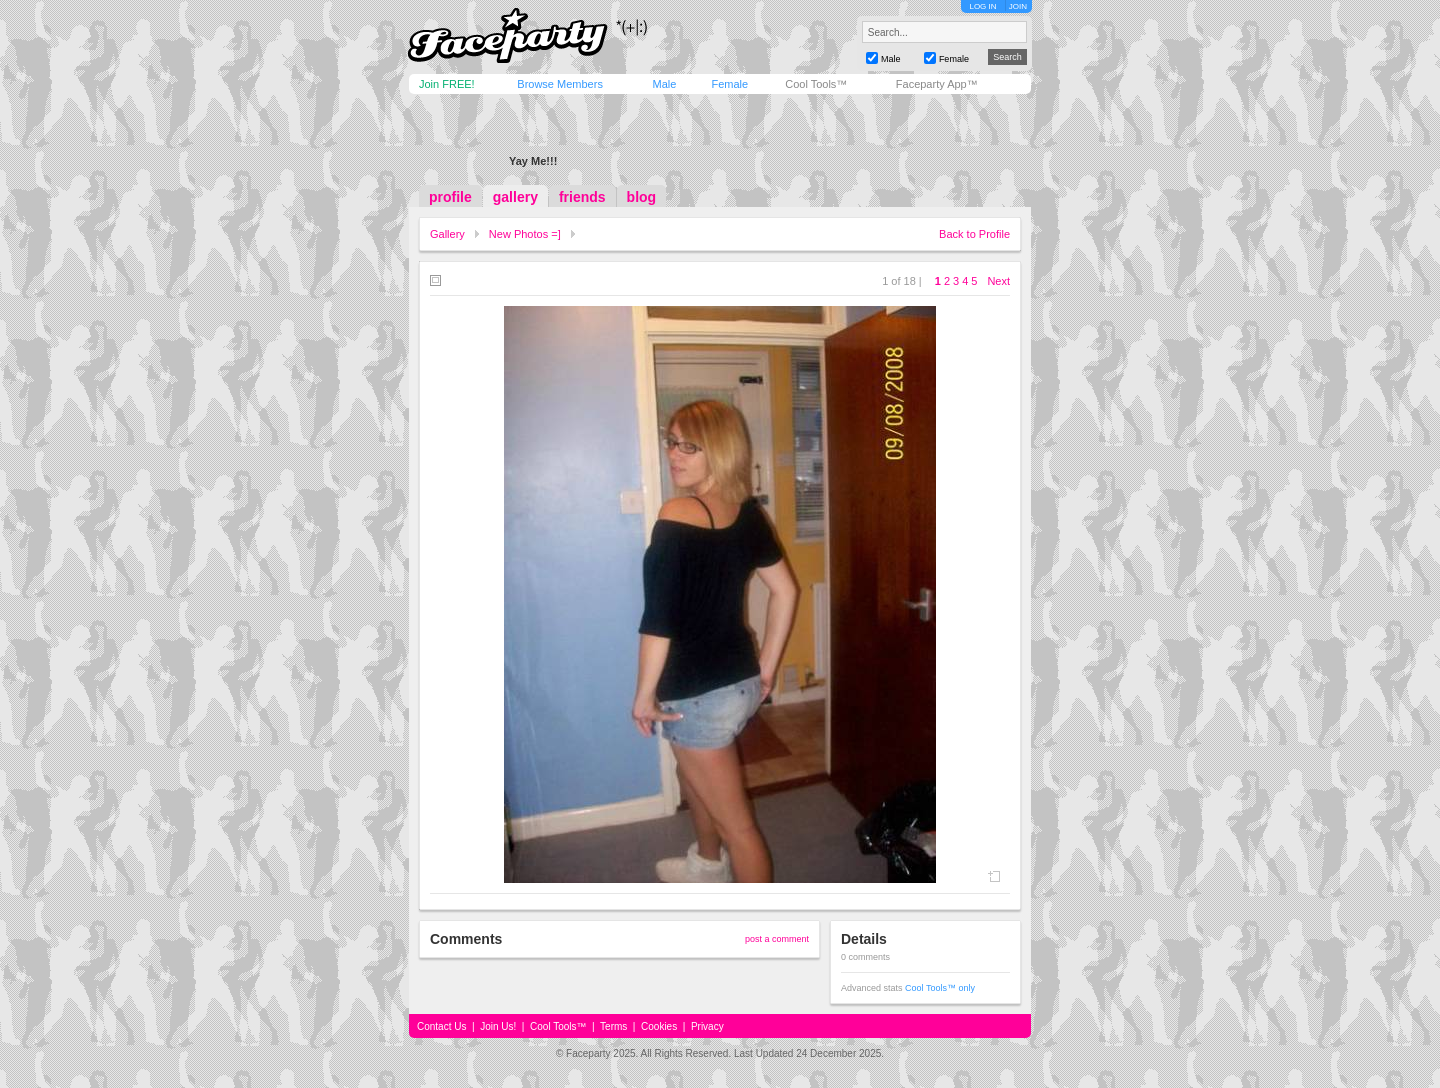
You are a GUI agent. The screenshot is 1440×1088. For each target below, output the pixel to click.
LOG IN (982, 6)
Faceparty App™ (937, 84)
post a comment (777, 939)
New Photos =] (525, 234)
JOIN (1018, 6)
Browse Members (560, 84)
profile (450, 197)
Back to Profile (974, 234)
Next (998, 281)
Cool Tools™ (816, 84)
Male (664, 84)
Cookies (659, 1026)
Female (729, 84)
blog (642, 197)
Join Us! (498, 1026)
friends (582, 197)
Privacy (707, 1026)
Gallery (447, 234)
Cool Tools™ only (940, 988)
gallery (515, 197)
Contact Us (441, 1026)
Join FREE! (447, 84)
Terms (613, 1026)
